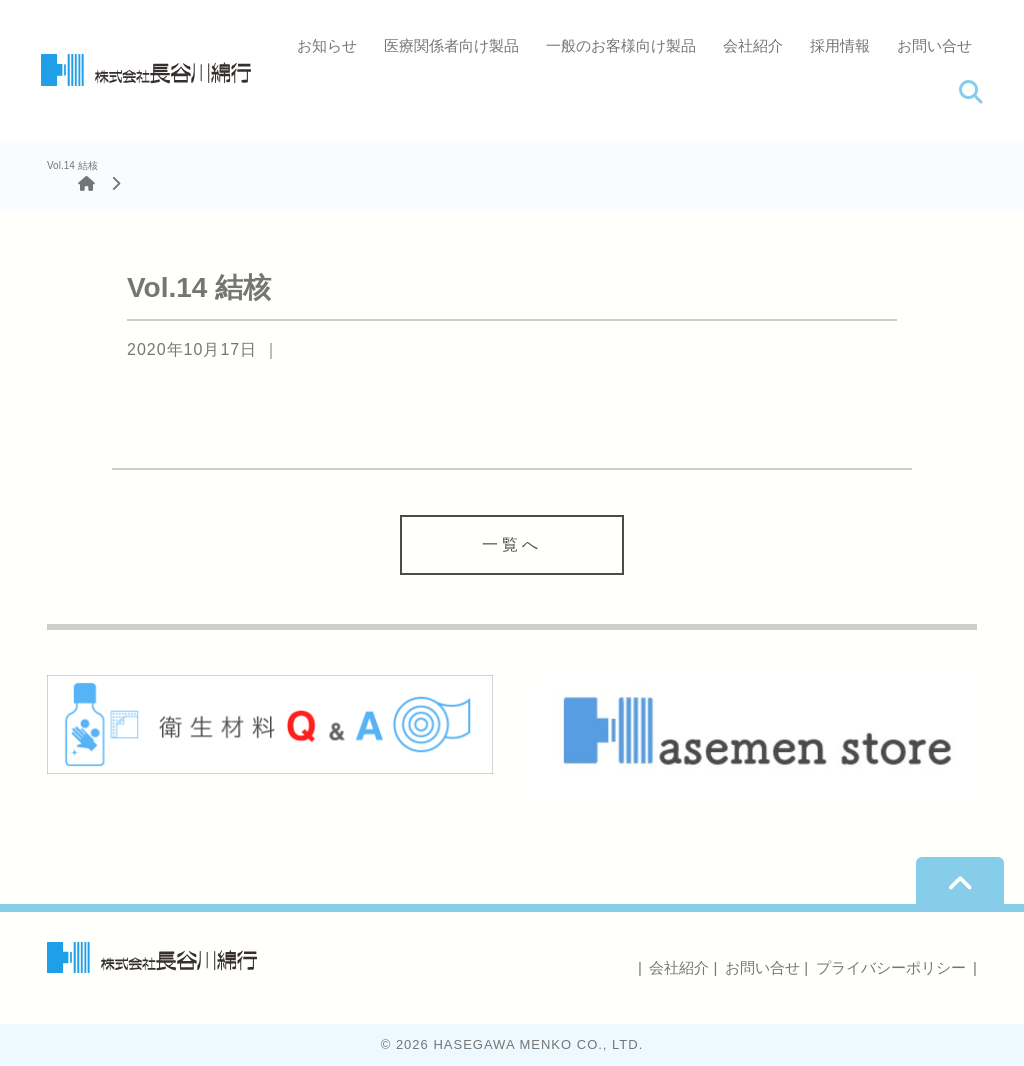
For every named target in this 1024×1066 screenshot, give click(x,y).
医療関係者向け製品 (451, 45)
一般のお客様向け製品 (621, 45)
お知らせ (327, 45)
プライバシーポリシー (891, 967)
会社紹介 (753, 45)
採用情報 (840, 45)
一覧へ (512, 544)
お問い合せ (934, 45)
